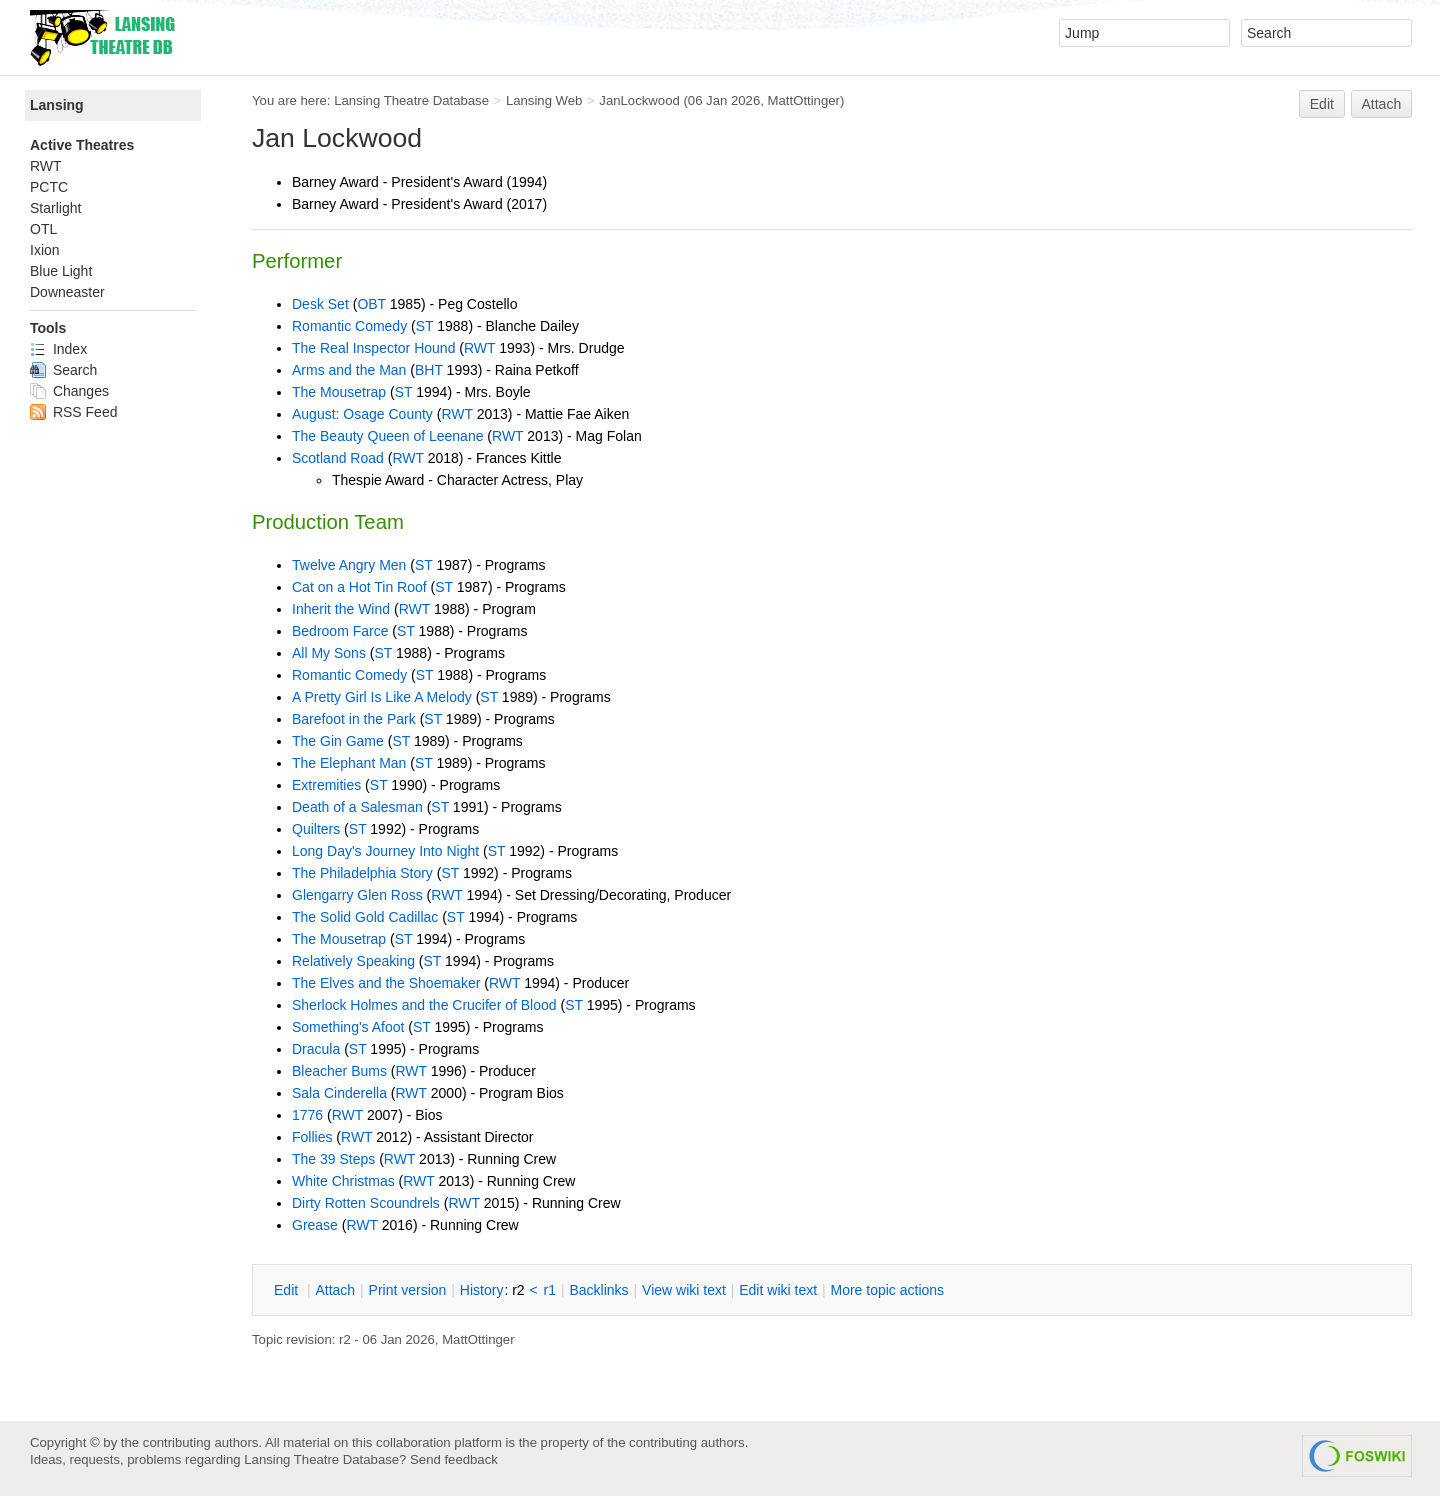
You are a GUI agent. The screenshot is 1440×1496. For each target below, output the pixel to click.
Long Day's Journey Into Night (385, 851)
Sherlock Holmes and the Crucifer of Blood (424, 1005)
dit (288, 1290)
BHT (429, 370)
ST (425, 326)
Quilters (316, 829)
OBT (371, 304)
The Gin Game (338, 741)
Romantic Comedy (349, 326)
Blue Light (61, 271)
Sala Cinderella (339, 1093)
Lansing (57, 105)
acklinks (598, 1290)
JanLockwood (639, 100)
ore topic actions (887, 1290)
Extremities (326, 785)
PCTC (49, 187)
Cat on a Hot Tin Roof (359, 587)
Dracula (316, 1049)
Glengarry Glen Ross (357, 895)
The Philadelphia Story (362, 873)
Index (58, 349)
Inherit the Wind (341, 609)
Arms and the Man (349, 370)
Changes (69, 391)
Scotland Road (338, 458)
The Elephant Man (349, 763)
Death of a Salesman (357, 807)
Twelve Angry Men (349, 565)
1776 (307, 1115)
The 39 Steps (333, 1159)
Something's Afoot (348, 1027)
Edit (1322, 104)
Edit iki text (778, 1290)
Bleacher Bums (339, 1071)
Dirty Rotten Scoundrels (366, 1203)
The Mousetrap (339, 392)
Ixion (45, 250)
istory (482, 1290)
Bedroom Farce (340, 631)
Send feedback (454, 1459)
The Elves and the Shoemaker (386, 983)
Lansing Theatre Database (411, 100)
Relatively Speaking (353, 961)
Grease (315, 1225)
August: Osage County (362, 414)
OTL (43, 229)
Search (63, 370)
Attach (1382, 104)
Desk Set (320, 304)
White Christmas (343, 1181)
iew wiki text (684, 1290)
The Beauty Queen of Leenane (387, 436)
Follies (312, 1137)
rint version (408, 1290)
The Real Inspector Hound (373, 348)
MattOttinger (804, 100)
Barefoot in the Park (354, 719)
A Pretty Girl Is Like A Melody (382, 697)
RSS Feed (73, 412)
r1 (550, 1290)
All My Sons (329, 653)
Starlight (55, 208)
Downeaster (67, 292)
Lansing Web (544, 100)
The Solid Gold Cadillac (365, 917)
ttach (335, 1290)
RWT (479, 348)
